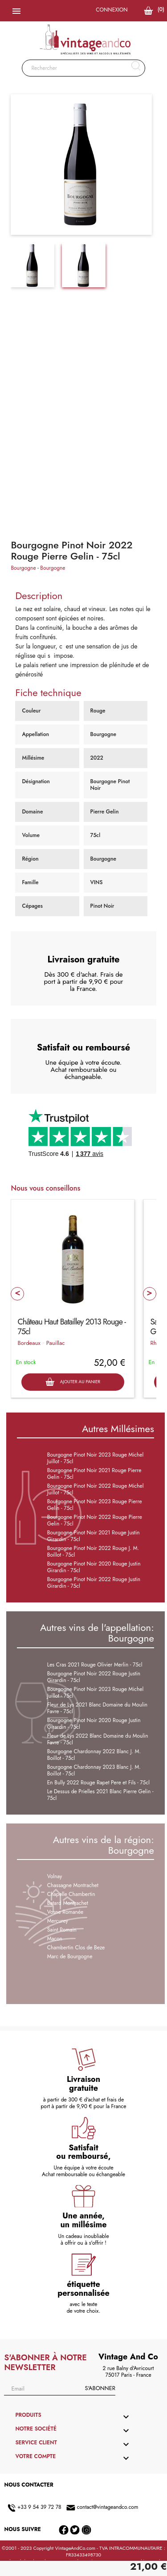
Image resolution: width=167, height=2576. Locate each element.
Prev (17, 1293)
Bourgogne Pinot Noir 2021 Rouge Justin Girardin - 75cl (93, 1536)
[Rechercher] (83, 68)
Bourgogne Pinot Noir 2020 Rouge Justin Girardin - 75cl (94, 1567)
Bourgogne (23, 568)
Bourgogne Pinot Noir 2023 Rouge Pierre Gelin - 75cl (94, 1504)
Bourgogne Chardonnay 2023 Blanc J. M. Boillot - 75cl (94, 1770)
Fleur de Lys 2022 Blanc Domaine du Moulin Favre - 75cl (97, 1739)
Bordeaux (28, 1343)
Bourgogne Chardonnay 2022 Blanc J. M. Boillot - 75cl (94, 1754)
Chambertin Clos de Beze (76, 1948)
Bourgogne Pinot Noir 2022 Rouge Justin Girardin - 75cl (93, 1582)
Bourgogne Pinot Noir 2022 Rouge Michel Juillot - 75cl (95, 1489)
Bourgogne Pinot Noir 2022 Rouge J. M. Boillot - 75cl (93, 1551)
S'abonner (100, 2388)
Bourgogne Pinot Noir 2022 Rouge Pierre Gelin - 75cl (94, 1520)
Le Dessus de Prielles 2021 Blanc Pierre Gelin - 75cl (100, 1794)
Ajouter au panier (72, 1382)
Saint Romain (62, 1930)
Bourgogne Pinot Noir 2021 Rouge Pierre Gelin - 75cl (94, 1473)
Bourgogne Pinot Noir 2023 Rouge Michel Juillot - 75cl (95, 1458)
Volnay (54, 1876)
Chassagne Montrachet (72, 1885)
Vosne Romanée (65, 1912)
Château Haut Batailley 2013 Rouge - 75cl (71, 1326)
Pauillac (55, 1343)
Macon (54, 1939)
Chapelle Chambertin (71, 1894)
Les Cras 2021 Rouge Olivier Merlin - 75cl (95, 1665)
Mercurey (57, 1921)
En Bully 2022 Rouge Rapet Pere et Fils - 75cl (98, 1783)
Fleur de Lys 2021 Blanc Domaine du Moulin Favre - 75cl (97, 1708)
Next (149, 1293)
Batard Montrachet (67, 1903)
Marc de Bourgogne (70, 1956)
